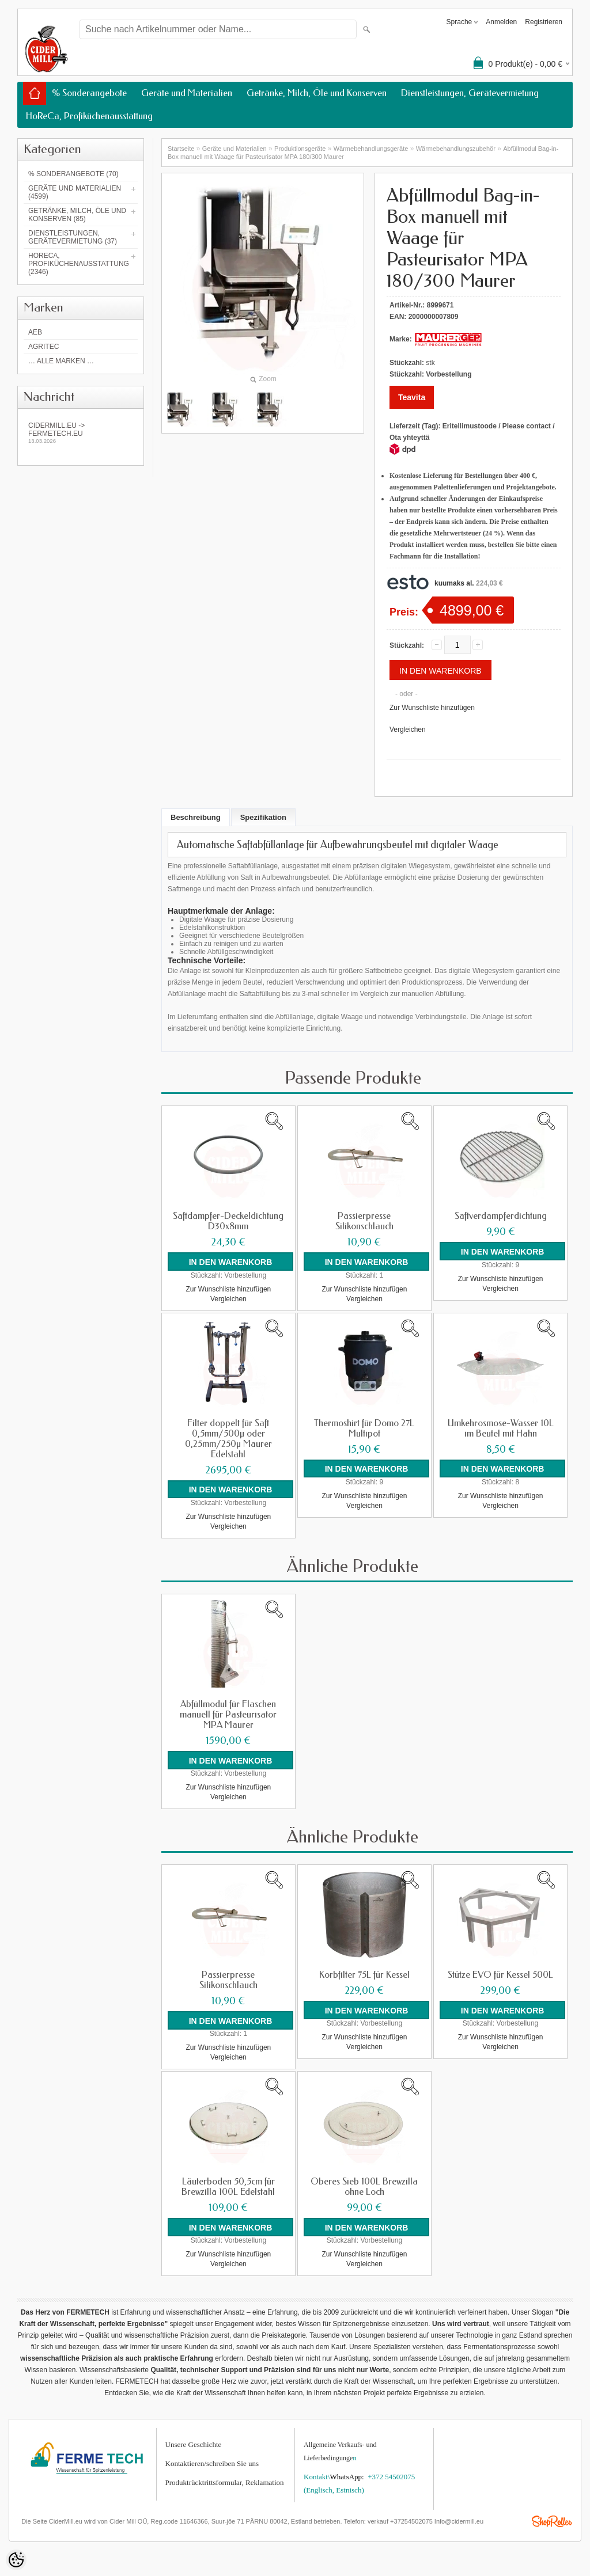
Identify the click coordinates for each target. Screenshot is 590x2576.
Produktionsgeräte (300, 148)
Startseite (181, 148)
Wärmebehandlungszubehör (456, 148)
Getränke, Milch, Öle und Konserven (317, 93)
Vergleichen (407, 729)
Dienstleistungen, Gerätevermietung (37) (72, 237)
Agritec (43, 347)
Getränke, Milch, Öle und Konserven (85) (77, 215)
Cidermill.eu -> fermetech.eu (80, 432)
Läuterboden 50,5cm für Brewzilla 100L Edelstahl (228, 2186)
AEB (35, 332)
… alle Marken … (61, 361)
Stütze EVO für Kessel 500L (500, 1974)
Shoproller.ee (552, 2520)
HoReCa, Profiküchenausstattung (89, 116)
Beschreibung (196, 817)
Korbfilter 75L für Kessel (364, 1974)
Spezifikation (263, 817)
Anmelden (501, 22)
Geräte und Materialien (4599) (74, 192)
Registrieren (543, 22)
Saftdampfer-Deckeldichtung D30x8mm (228, 1221)
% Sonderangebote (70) (73, 174)
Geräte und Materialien (186, 93)
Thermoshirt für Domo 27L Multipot (364, 1428)
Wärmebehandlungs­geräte (371, 148)
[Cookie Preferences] (16, 2560)
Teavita (411, 397)
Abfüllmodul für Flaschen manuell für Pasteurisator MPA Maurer (228, 1714)
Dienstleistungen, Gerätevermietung (470, 93)
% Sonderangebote (89, 93)
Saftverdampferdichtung (501, 1216)
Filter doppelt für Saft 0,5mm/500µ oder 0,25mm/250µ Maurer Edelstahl (228, 1438)
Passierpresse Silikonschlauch (364, 1221)
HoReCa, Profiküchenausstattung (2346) (78, 264)
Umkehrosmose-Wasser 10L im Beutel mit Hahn (501, 1428)
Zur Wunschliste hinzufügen (432, 708)
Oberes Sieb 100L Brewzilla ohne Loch (364, 2186)
